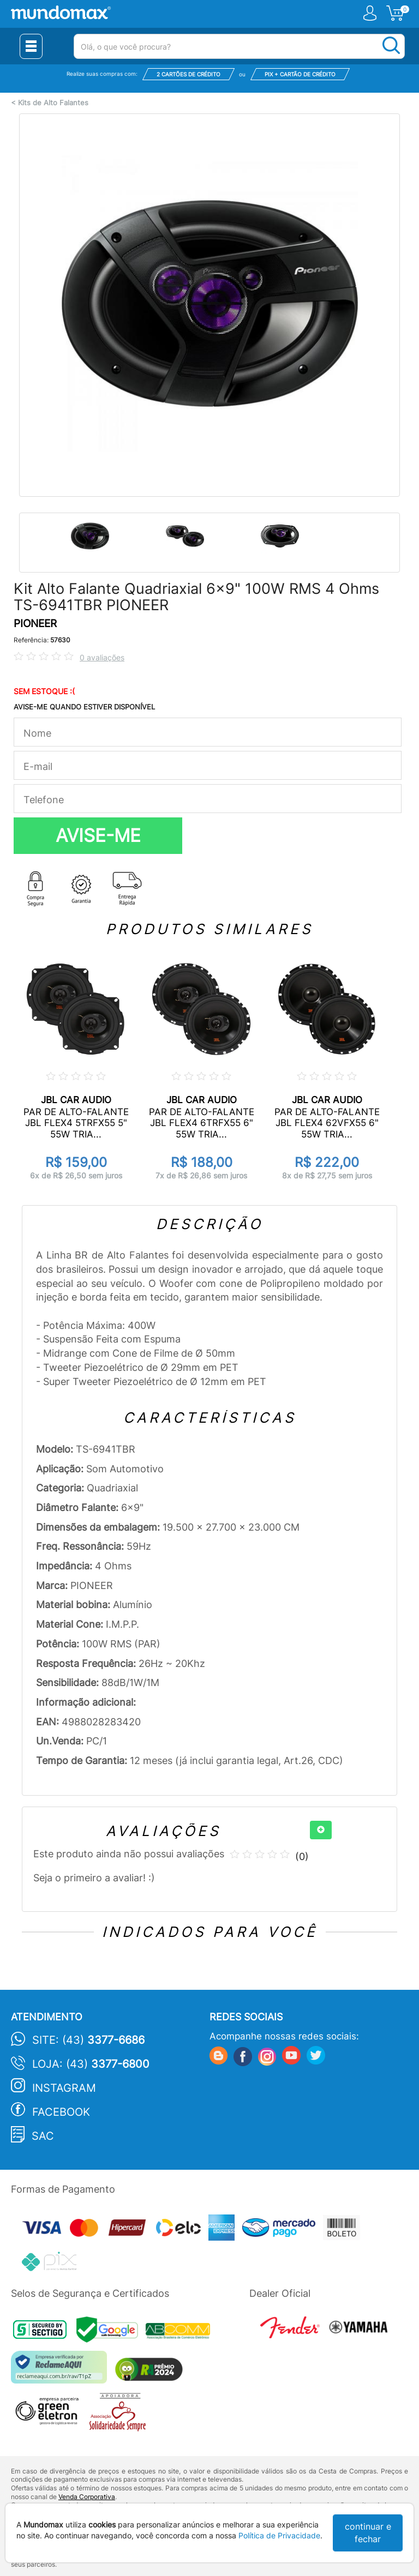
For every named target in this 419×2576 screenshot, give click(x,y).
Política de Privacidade (279, 2535)
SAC (43, 2135)
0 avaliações (102, 657)
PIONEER (35, 623)
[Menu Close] (31, 46)
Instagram (64, 2087)
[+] (321, 1830)
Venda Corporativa (86, 2497)
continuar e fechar (368, 2532)
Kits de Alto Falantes (53, 103)
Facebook (61, 2111)
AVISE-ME (98, 835)
